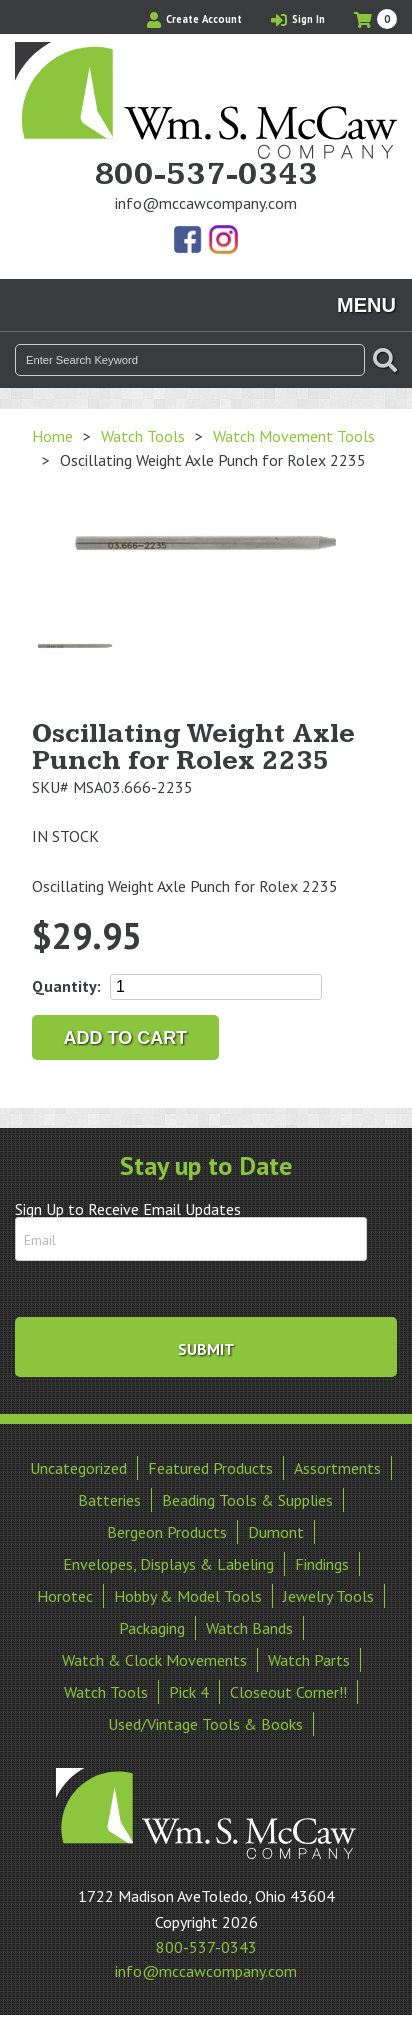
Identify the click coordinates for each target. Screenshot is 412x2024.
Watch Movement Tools (294, 436)
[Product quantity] (216, 987)
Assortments (337, 1468)
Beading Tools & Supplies (247, 1500)
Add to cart (126, 1038)
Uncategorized (78, 1468)
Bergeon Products (167, 1532)
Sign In (298, 19)
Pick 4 (189, 1692)
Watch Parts (309, 1660)
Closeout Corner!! (288, 1692)
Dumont (276, 1532)
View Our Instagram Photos (223, 241)
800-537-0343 (206, 175)
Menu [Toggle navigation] (366, 305)
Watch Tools (143, 436)
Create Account (194, 19)
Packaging (152, 1628)
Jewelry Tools (328, 1596)
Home (52, 436)
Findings (322, 1564)
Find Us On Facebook (189, 241)
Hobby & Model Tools (188, 1596)
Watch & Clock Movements (154, 1660)
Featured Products (210, 1468)
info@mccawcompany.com (206, 203)
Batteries (109, 1500)
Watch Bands (249, 1628)
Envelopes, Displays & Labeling (168, 1564)
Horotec (65, 1596)
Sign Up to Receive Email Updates (128, 1209)
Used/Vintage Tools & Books (205, 1724)
